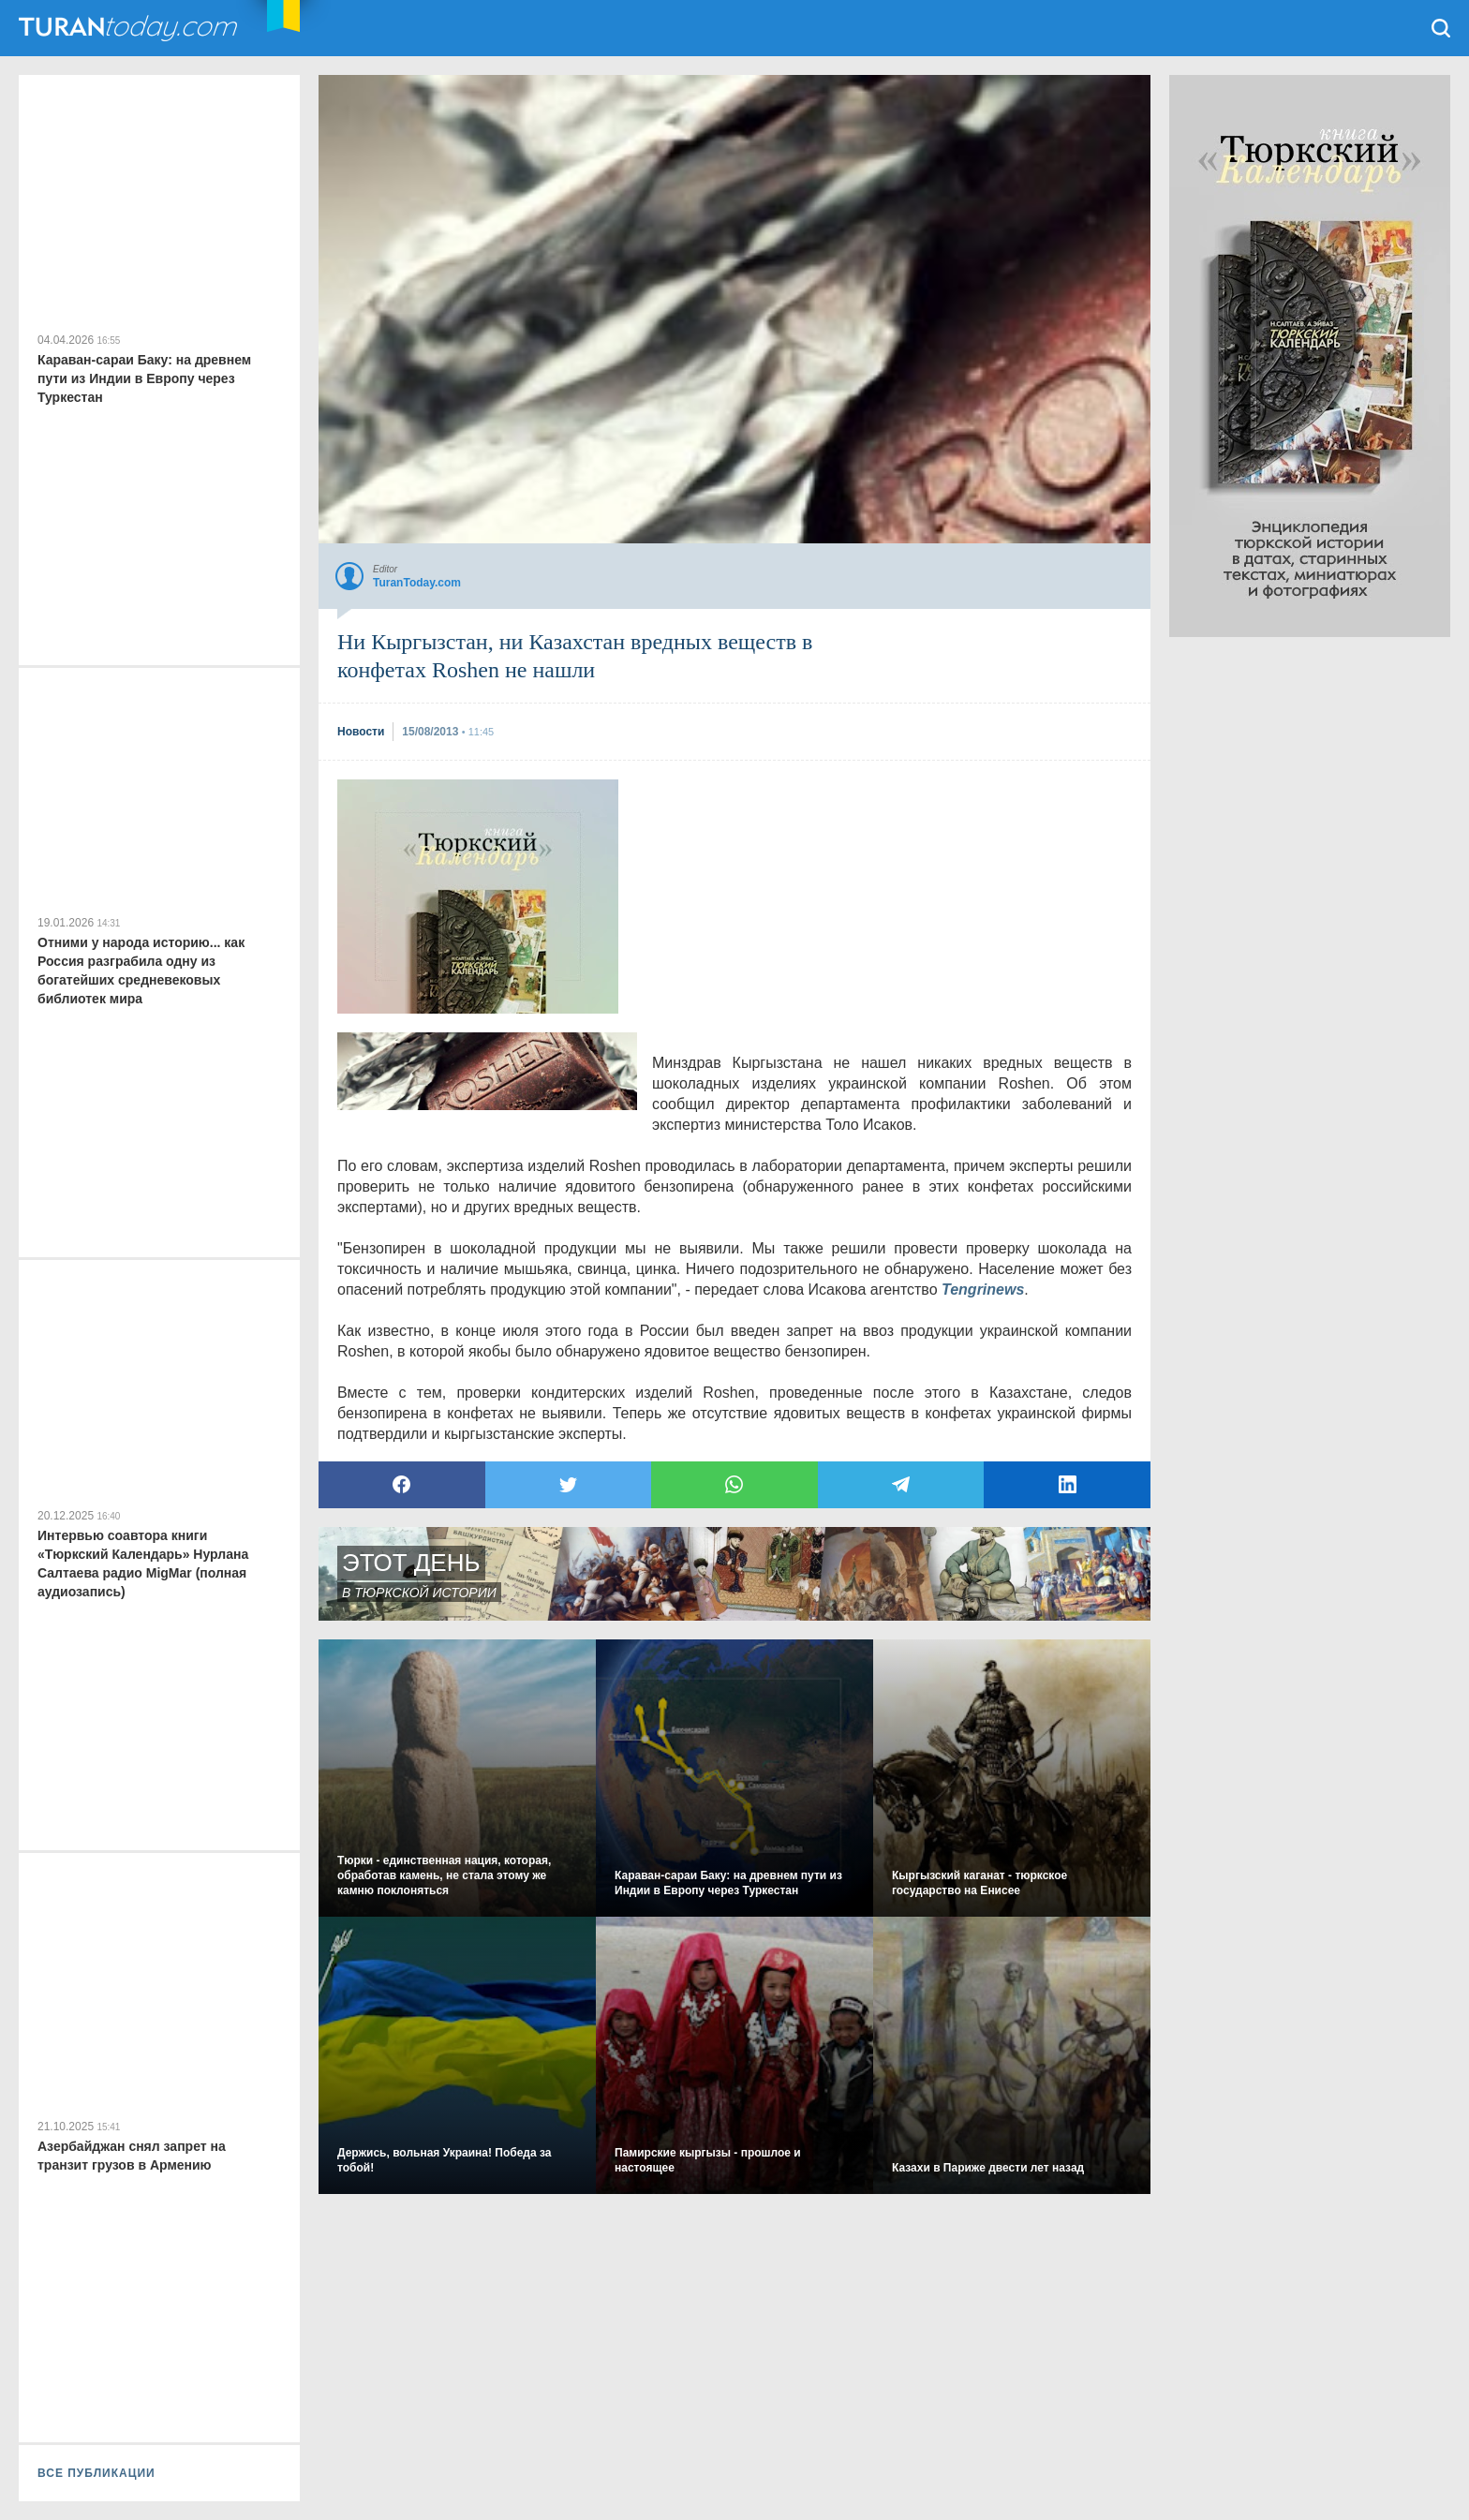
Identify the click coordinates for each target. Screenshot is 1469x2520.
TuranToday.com (130, 28)
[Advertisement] (477, 896)
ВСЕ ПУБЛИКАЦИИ (96, 2473)
